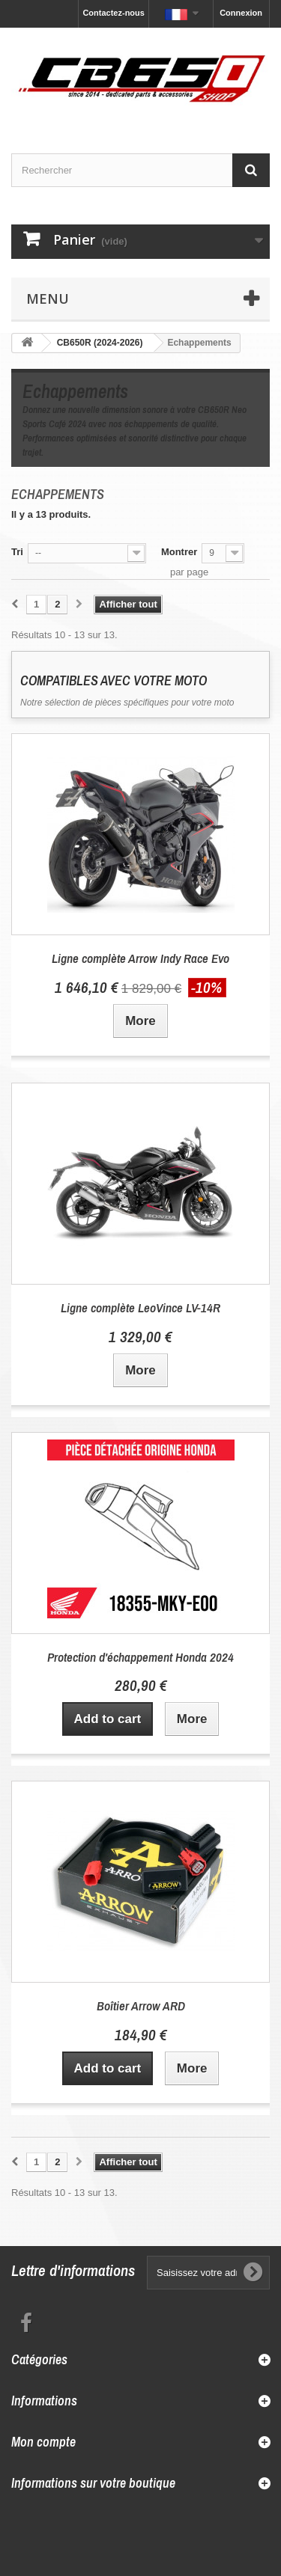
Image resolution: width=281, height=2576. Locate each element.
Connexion (241, 12)
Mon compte (43, 2441)
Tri (17, 551)
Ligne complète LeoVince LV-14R (140, 1307)
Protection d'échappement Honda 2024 (140, 1656)
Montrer (179, 551)
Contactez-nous (113, 12)
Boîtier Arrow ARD (141, 2005)
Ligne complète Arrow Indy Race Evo (140, 958)
